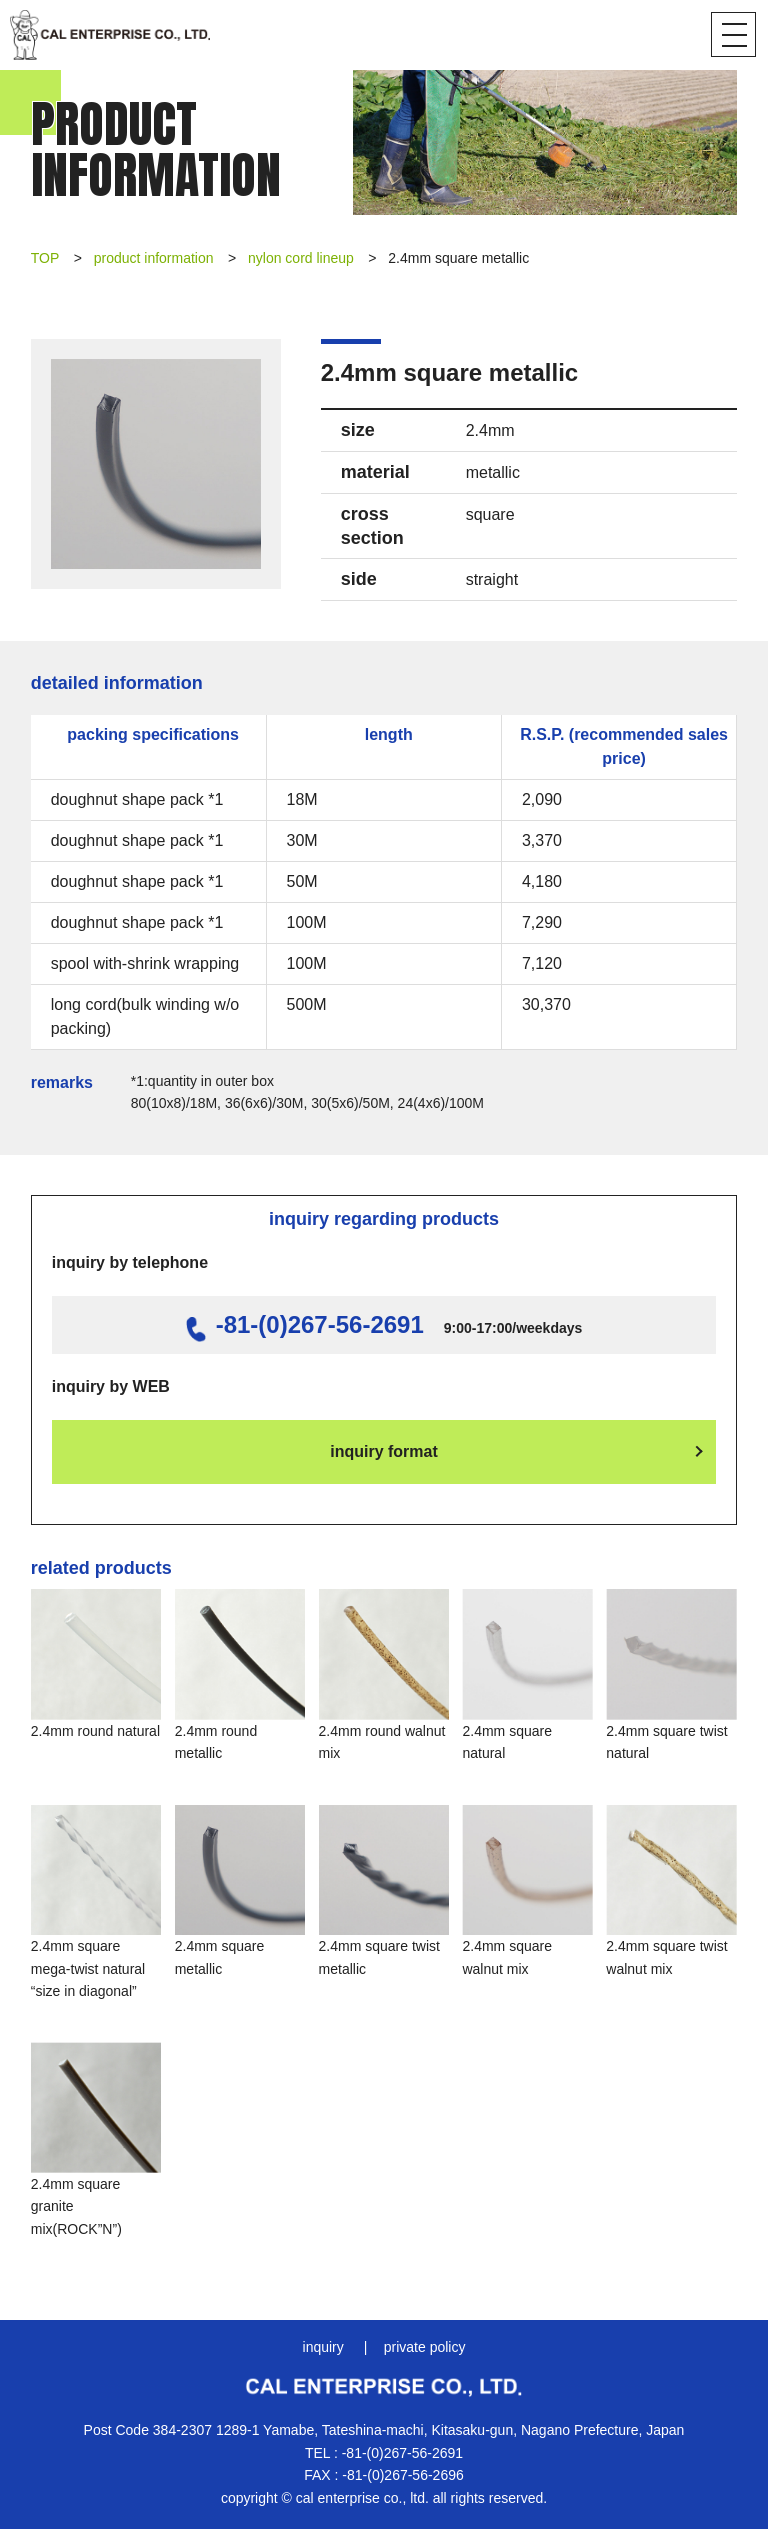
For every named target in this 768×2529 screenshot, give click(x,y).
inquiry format (383, 1451)
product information (154, 258)
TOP (45, 258)
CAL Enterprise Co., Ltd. (110, 35)
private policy (425, 2347)
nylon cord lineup (301, 258)
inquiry (323, 2347)
